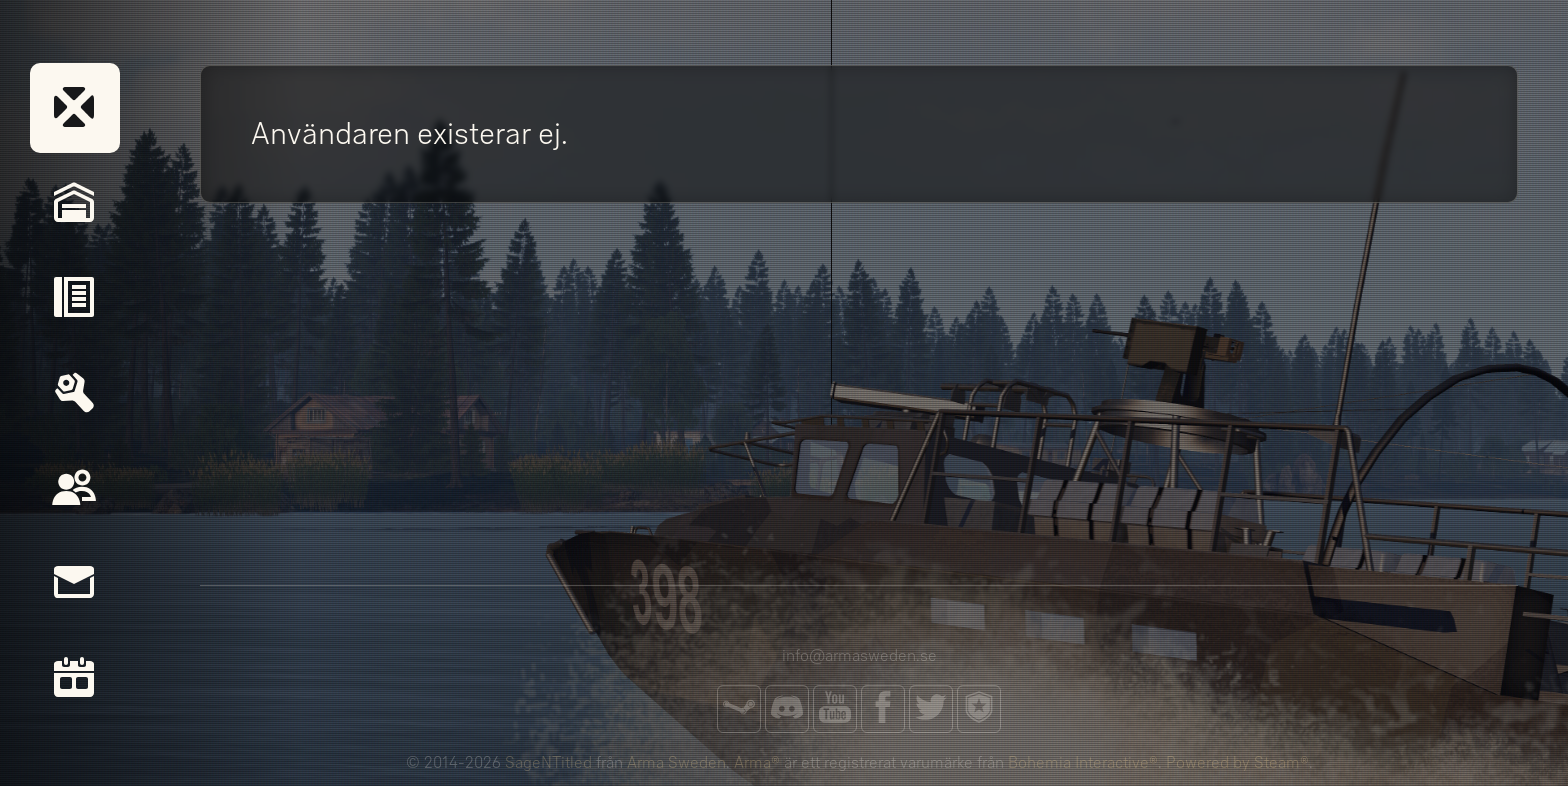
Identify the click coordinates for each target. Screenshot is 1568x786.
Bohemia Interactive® (1083, 762)
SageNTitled (548, 762)
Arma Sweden (676, 762)
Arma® (757, 762)
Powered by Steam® (1237, 762)
